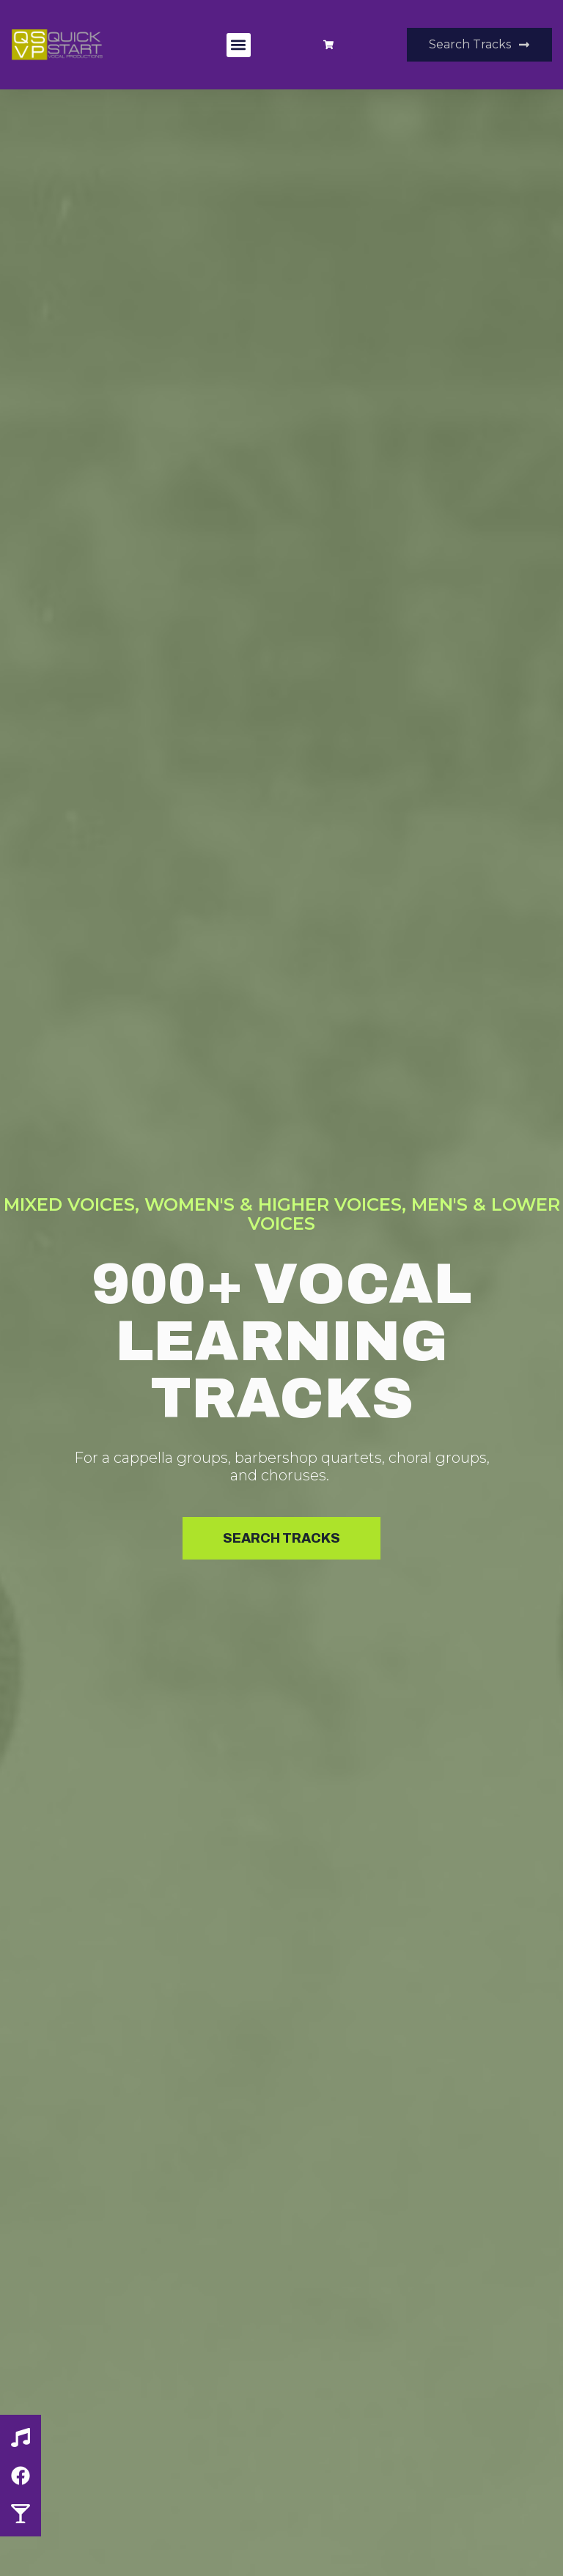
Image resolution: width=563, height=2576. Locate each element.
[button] (239, 45)
